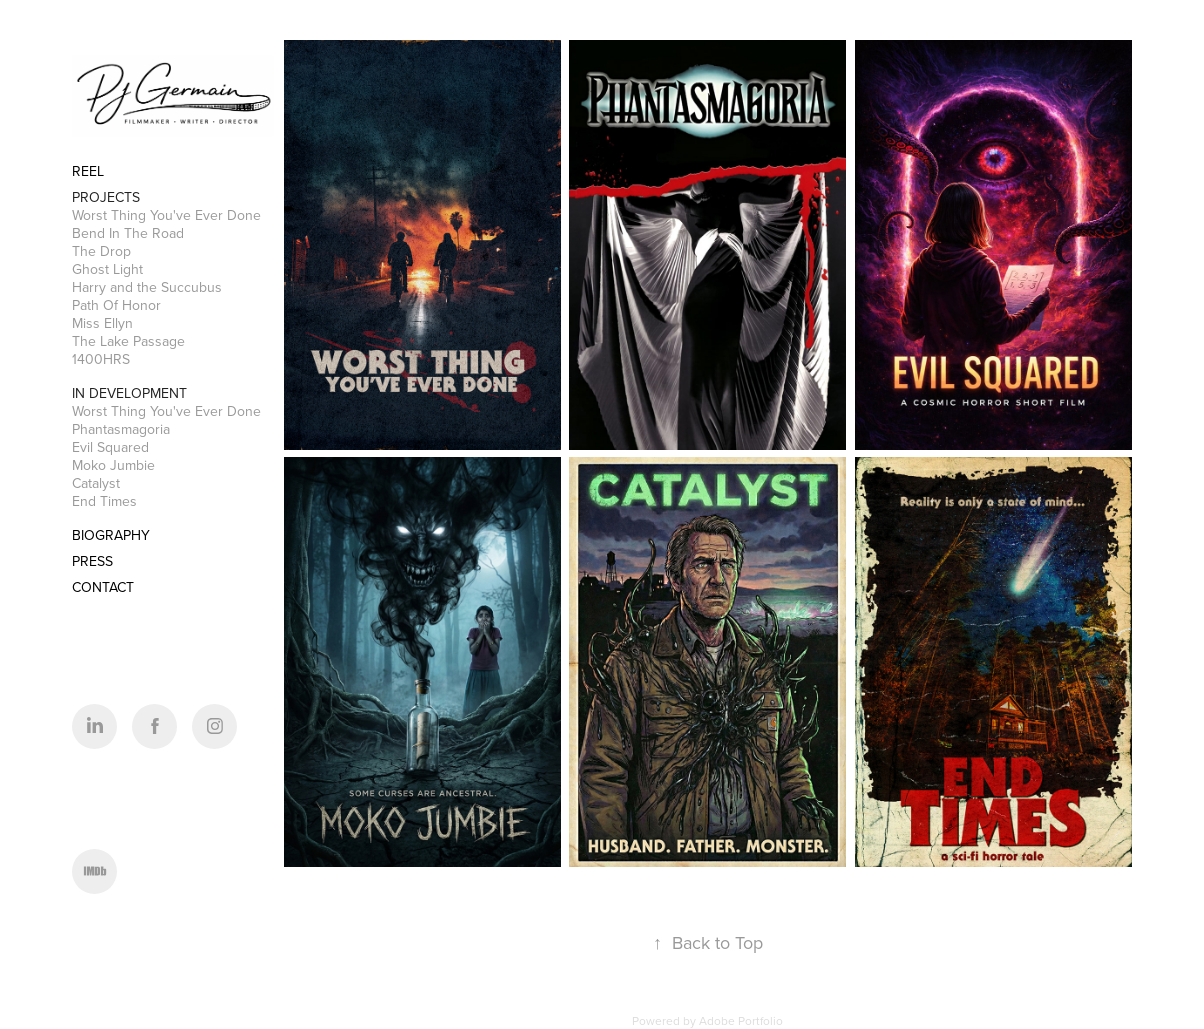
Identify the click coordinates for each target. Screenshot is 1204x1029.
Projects (106, 197)
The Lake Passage (128, 341)
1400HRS (101, 359)
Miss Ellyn (102, 323)
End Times (104, 501)
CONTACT (103, 587)
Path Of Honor (116, 305)
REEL (88, 171)
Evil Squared (110, 447)
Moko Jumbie (113, 465)
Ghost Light (107, 269)
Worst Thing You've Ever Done (166, 215)
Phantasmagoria (121, 429)
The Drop (101, 251)
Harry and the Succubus (147, 287)
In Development (129, 393)
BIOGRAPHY (111, 535)
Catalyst (96, 483)
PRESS (92, 561)
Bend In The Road (128, 233)
